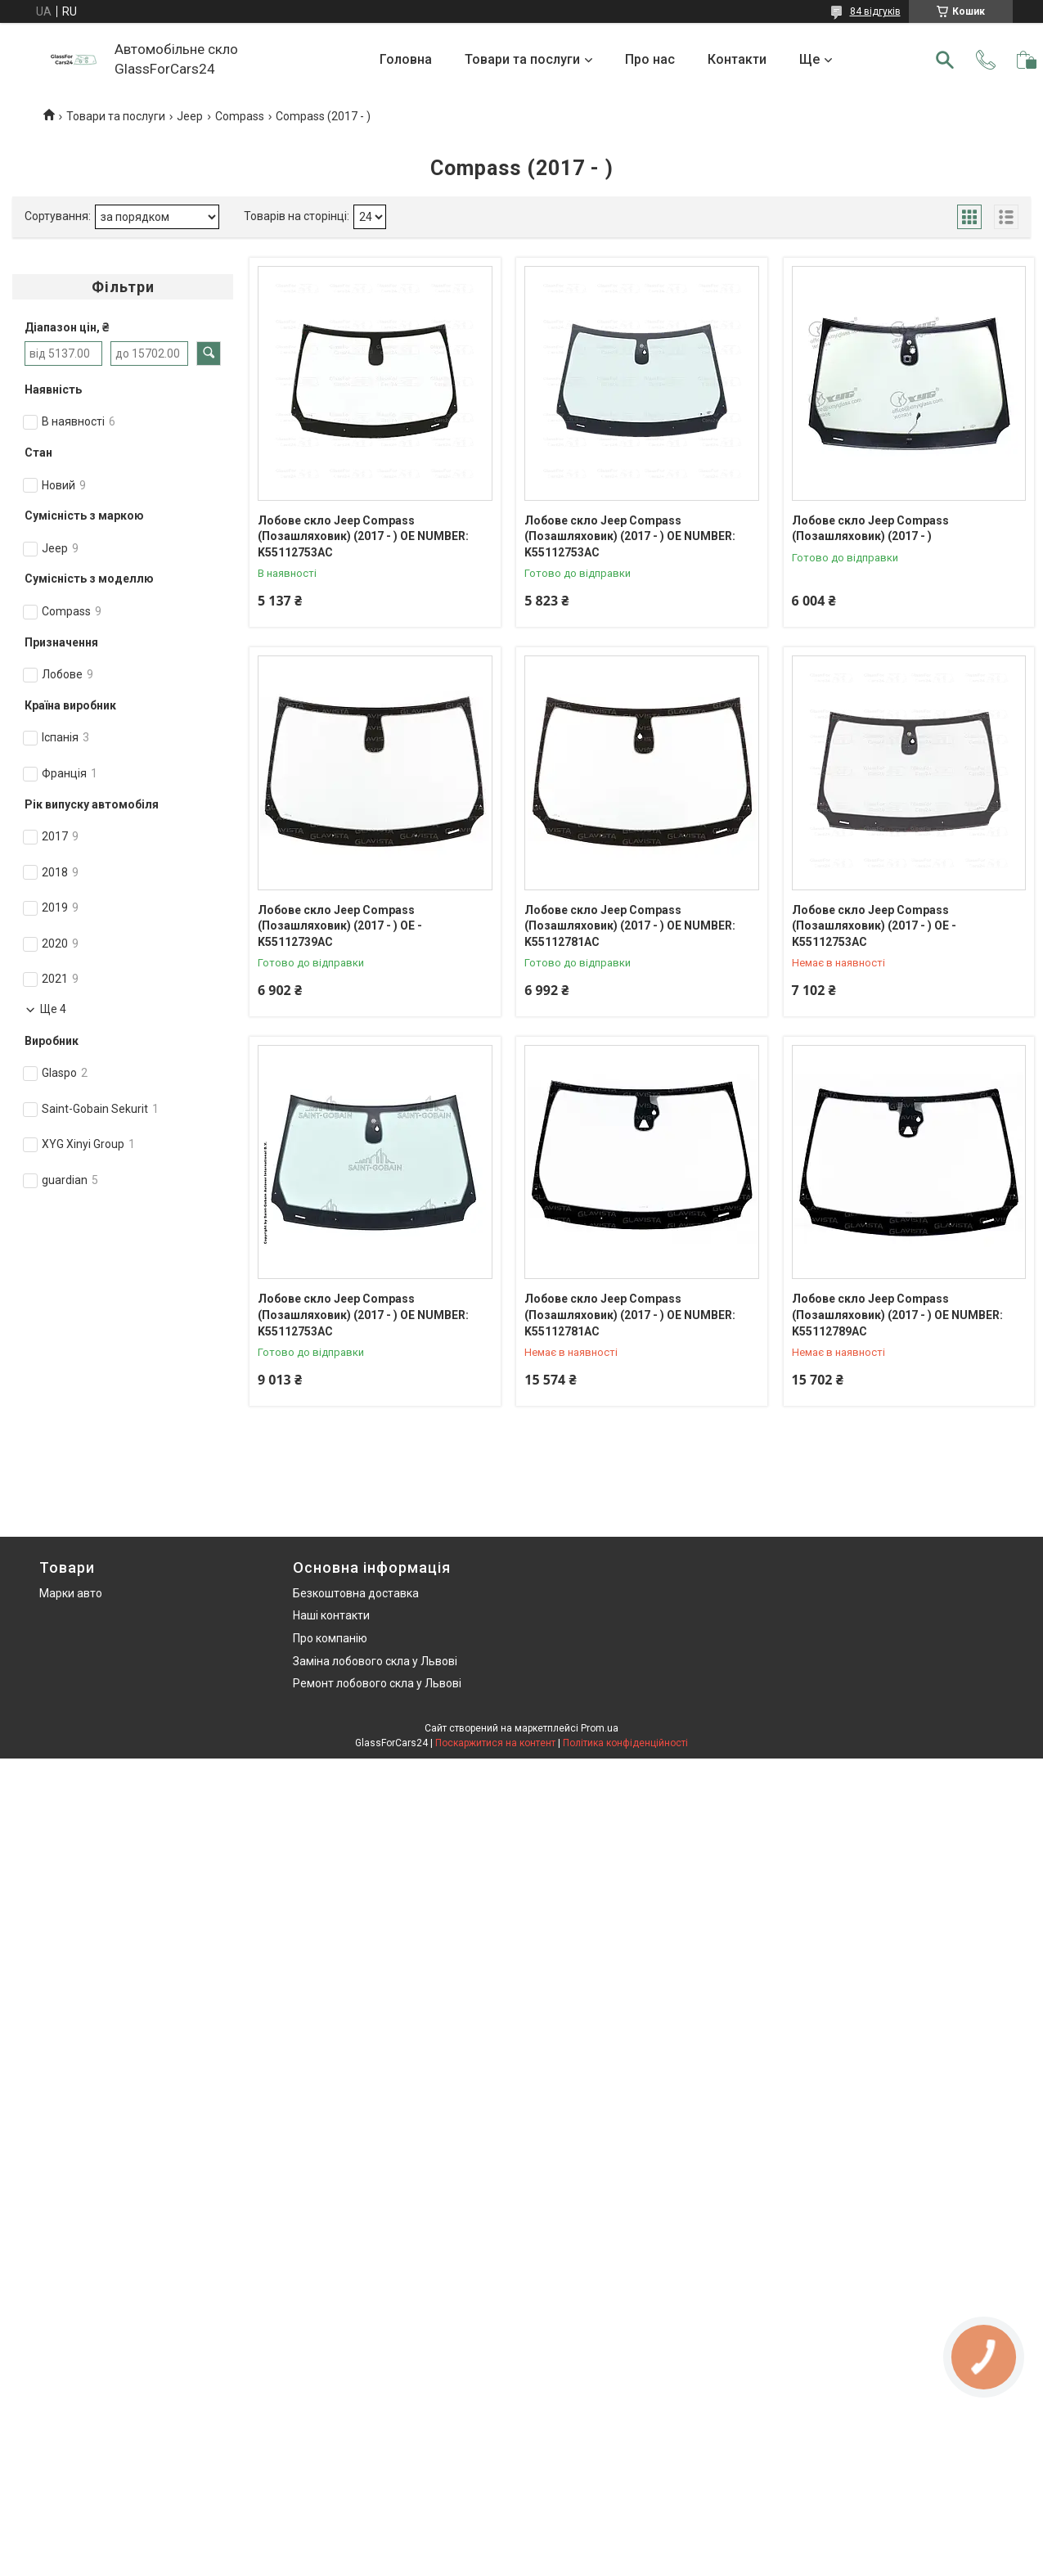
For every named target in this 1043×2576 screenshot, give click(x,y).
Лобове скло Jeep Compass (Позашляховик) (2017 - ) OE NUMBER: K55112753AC (363, 536)
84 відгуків (875, 11)
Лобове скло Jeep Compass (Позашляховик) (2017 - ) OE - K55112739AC (340, 925)
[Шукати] (944, 59)
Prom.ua (599, 1728)
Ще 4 (53, 1009)
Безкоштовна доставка (356, 1593)
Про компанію (330, 1638)
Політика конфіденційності (625, 1743)
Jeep (190, 116)
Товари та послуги (522, 59)
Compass (239, 116)
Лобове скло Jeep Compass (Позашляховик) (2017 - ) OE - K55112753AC (874, 925)
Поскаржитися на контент (495, 1743)
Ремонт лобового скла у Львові (377, 1683)
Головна (406, 59)
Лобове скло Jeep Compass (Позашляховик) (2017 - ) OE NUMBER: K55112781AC (629, 925)
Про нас (650, 59)
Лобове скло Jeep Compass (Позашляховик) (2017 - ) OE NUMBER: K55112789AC (897, 1314)
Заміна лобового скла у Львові (375, 1661)
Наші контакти (331, 1615)
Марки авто (70, 1593)
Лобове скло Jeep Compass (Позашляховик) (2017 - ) (870, 528)
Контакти (737, 59)
